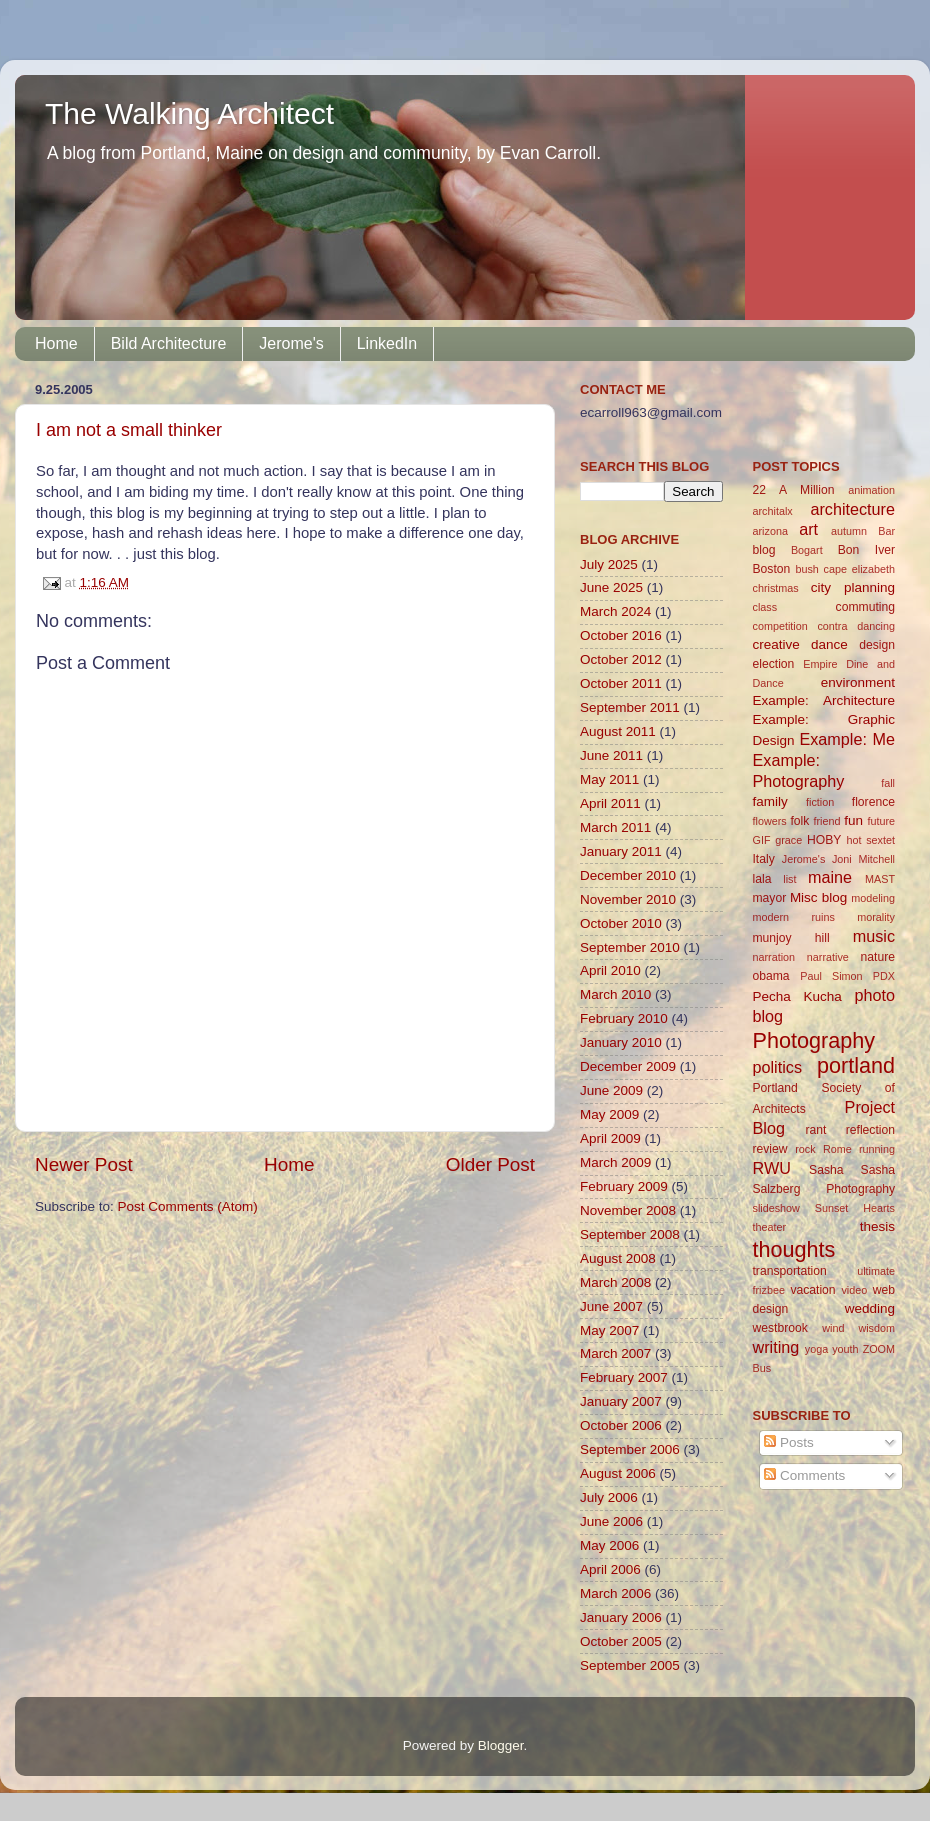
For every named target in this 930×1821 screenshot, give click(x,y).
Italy (764, 859)
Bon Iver (866, 550)
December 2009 (628, 1066)
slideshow (776, 1208)
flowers (770, 821)
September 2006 (630, 1449)
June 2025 (611, 587)
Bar (886, 531)
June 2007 (611, 1306)
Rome (837, 1149)
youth (845, 1349)
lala (762, 879)
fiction (820, 802)
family (770, 801)
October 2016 (621, 635)
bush (806, 569)
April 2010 (610, 970)
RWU (772, 1168)
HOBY (824, 840)
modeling (873, 898)
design (877, 645)
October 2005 (621, 1641)
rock (805, 1149)
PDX (884, 976)
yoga (816, 1349)
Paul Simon (831, 976)
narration (774, 957)
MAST (880, 879)
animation (871, 490)
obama (771, 976)
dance (829, 644)
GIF (762, 840)
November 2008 (628, 1210)
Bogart (807, 550)
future (881, 821)
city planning (853, 587)
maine (830, 877)
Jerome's (291, 343)
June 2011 (611, 755)
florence (873, 802)
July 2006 (609, 1497)
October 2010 (621, 923)
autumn (849, 531)
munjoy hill (791, 938)
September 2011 (630, 707)
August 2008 (618, 1258)
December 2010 (628, 875)
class (765, 607)
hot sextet (870, 840)
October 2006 (621, 1425)
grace (788, 840)
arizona (770, 531)
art (808, 529)
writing (776, 1347)
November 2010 (628, 899)
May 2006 (609, 1545)
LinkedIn (387, 343)
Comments (804, 1475)
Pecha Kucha (797, 996)
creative (776, 644)
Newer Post (84, 1164)
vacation (812, 1290)
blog (764, 550)
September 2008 (630, 1234)
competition (780, 626)
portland (856, 1065)
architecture (852, 509)
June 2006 (611, 1521)
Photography (814, 1040)
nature (878, 957)
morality (876, 917)
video (854, 1290)
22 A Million (794, 490)
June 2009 (611, 1090)
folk (799, 821)
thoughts (794, 1249)
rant (815, 1130)
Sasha (826, 1170)
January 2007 (621, 1401)
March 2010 (615, 994)
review (770, 1149)
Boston (772, 569)
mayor (770, 898)
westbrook (780, 1328)
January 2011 (621, 851)
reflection (870, 1130)
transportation (790, 1271)
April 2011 (610, 803)
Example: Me (847, 739)
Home (56, 343)
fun (853, 820)
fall (888, 783)
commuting (865, 607)
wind (833, 1328)
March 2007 (615, 1353)
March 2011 (615, 827)
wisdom (876, 1328)
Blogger (501, 1745)
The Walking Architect (189, 113)
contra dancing (856, 626)
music (874, 936)
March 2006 (615, 1593)
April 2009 (610, 1138)
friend (826, 821)
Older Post (490, 1164)
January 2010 (621, 1042)
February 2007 (624, 1377)
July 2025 (609, 564)
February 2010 (624, 1018)
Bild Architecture (169, 343)
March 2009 (615, 1162)
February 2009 (624, 1186)
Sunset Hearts (855, 1208)
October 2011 (621, 683)
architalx (773, 511)
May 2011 (609, 779)
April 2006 (610, 1569)
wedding (870, 1308)
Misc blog (818, 897)
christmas (776, 588)
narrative (828, 957)
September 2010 (630, 947)
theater (770, 1227)
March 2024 (615, 611)
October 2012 (621, 659)
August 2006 (618, 1473)
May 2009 (609, 1114)
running (877, 1149)
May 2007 (609, 1330)
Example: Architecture (824, 700)
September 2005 (630, 1665)
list (789, 879)
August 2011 (618, 731)
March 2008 (615, 1282)
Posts (789, 1442)
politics (777, 1067)
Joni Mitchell (863, 859)
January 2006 (621, 1617)
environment (858, 682)
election (774, 664)
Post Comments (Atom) (188, 1206)
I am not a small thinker (129, 430)
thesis (877, 1226)
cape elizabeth (859, 569)
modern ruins (794, 917)
